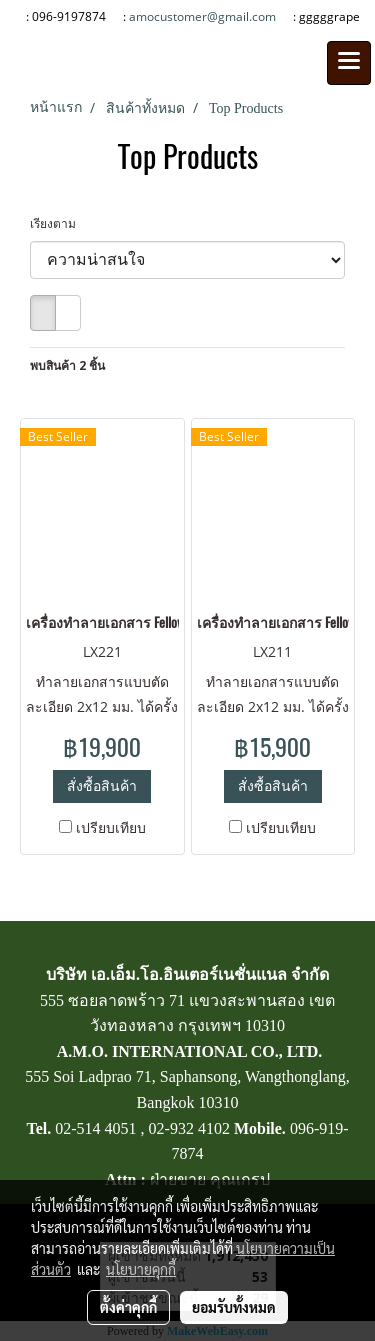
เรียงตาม (57, 223)
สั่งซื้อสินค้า (102, 785)
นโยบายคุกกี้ (141, 1269)
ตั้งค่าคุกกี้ (128, 1307)
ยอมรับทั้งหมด (234, 1307)
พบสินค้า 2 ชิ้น (67, 365)
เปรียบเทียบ (111, 827)
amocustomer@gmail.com (202, 16)
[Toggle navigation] (349, 63)
